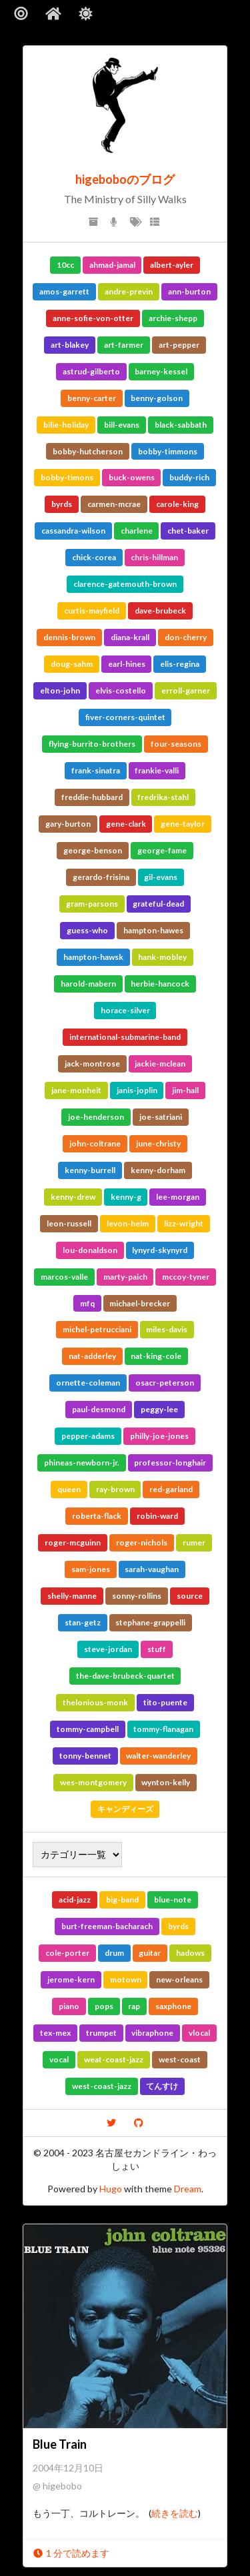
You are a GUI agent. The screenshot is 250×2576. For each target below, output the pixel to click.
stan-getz (83, 1622)
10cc (65, 265)
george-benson (92, 850)
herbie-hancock (160, 984)
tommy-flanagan (163, 1729)
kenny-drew (73, 1197)
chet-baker (188, 531)
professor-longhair (170, 1463)
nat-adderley (92, 1356)
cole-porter (67, 1953)
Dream (187, 2188)
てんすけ (162, 2086)
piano (69, 2006)
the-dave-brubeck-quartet (125, 1676)
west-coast (180, 2059)
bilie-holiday (66, 425)
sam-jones (90, 1569)
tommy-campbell (88, 1729)
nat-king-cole (156, 1356)
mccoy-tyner (185, 1277)
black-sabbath (181, 425)
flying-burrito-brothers (92, 744)
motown (125, 1979)
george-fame (162, 850)
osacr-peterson (164, 1383)
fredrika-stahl (163, 797)
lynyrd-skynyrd (159, 1250)
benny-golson (157, 398)
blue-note (172, 1900)
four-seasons (176, 744)
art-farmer (123, 345)
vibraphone (152, 2033)
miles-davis (166, 1329)
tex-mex (55, 2033)
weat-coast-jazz (113, 2059)
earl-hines (126, 664)
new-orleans (179, 1979)
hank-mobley (162, 957)
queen (69, 1489)
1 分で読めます (71, 2553)
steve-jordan (108, 1649)
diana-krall (130, 637)
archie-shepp (173, 318)
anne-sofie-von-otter (93, 318)
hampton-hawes (153, 930)
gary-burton (68, 824)
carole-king (177, 504)
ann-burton (189, 291)
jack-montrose (92, 1064)
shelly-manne (72, 1596)
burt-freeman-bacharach (107, 1926)
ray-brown (115, 1489)
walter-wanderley (158, 1756)
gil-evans (160, 877)
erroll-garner (185, 690)
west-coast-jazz (101, 2086)
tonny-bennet (85, 1756)
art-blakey (70, 345)
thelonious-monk (95, 1702)
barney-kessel (161, 371)
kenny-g (126, 1197)
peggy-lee (159, 1409)
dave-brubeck (160, 611)
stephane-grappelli (150, 1622)
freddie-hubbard (92, 797)
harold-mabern (88, 984)
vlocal (199, 2033)
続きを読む (174, 2513)
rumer (194, 1542)
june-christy (158, 1143)
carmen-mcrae (114, 504)
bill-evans (121, 425)
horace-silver (125, 1010)
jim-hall (185, 1090)
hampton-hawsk (93, 957)
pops (104, 2006)
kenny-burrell (90, 1170)
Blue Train (60, 2444)
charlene (137, 531)
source (190, 1596)
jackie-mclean (160, 1064)
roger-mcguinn (73, 1542)
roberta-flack (96, 1516)
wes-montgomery (93, 1782)
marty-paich (125, 1277)
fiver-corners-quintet (125, 717)
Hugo (110, 2188)
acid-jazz (75, 1900)
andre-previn (129, 291)
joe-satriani (160, 1117)
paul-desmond (98, 1409)
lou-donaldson (90, 1250)
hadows (190, 1953)
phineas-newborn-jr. (81, 1463)
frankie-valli (157, 770)
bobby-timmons (167, 451)
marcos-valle (64, 1277)
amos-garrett (64, 291)
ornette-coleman (88, 1383)
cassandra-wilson (73, 531)
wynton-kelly (165, 1782)
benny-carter (91, 398)
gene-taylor (183, 824)
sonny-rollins (136, 1596)
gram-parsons (92, 904)
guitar (150, 1953)
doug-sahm (72, 664)
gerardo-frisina (101, 877)
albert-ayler (171, 265)
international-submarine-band (125, 1037)
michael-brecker (139, 1303)
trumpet (101, 2033)
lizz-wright (183, 1223)
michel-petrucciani (97, 1329)
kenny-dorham (158, 1170)
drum (114, 1953)
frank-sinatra (95, 770)
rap (134, 2006)
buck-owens (132, 477)
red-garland (171, 1489)
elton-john (60, 690)
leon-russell (69, 1223)
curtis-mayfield (91, 611)
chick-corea (94, 557)
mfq (87, 1303)
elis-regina (179, 664)
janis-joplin (137, 1090)
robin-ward (157, 1516)
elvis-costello (120, 690)
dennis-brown (69, 637)
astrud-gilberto (91, 371)
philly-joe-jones (159, 1436)
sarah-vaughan (152, 1569)
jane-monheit (76, 1090)
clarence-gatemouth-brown (125, 584)
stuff (156, 1649)
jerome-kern (71, 1979)
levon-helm (128, 1223)
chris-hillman (154, 557)
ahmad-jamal (112, 265)
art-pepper (179, 345)
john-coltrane (95, 1143)
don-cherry (186, 637)
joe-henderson (96, 1117)
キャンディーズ (125, 1809)
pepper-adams (88, 1436)
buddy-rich (189, 477)
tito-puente (165, 1702)
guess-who (87, 930)
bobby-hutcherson (88, 451)
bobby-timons (67, 477)
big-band (122, 1900)
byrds (61, 504)
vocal (59, 2059)
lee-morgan (177, 1197)
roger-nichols (141, 1542)
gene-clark (126, 824)
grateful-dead (158, 904)
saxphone (173, 2006)
